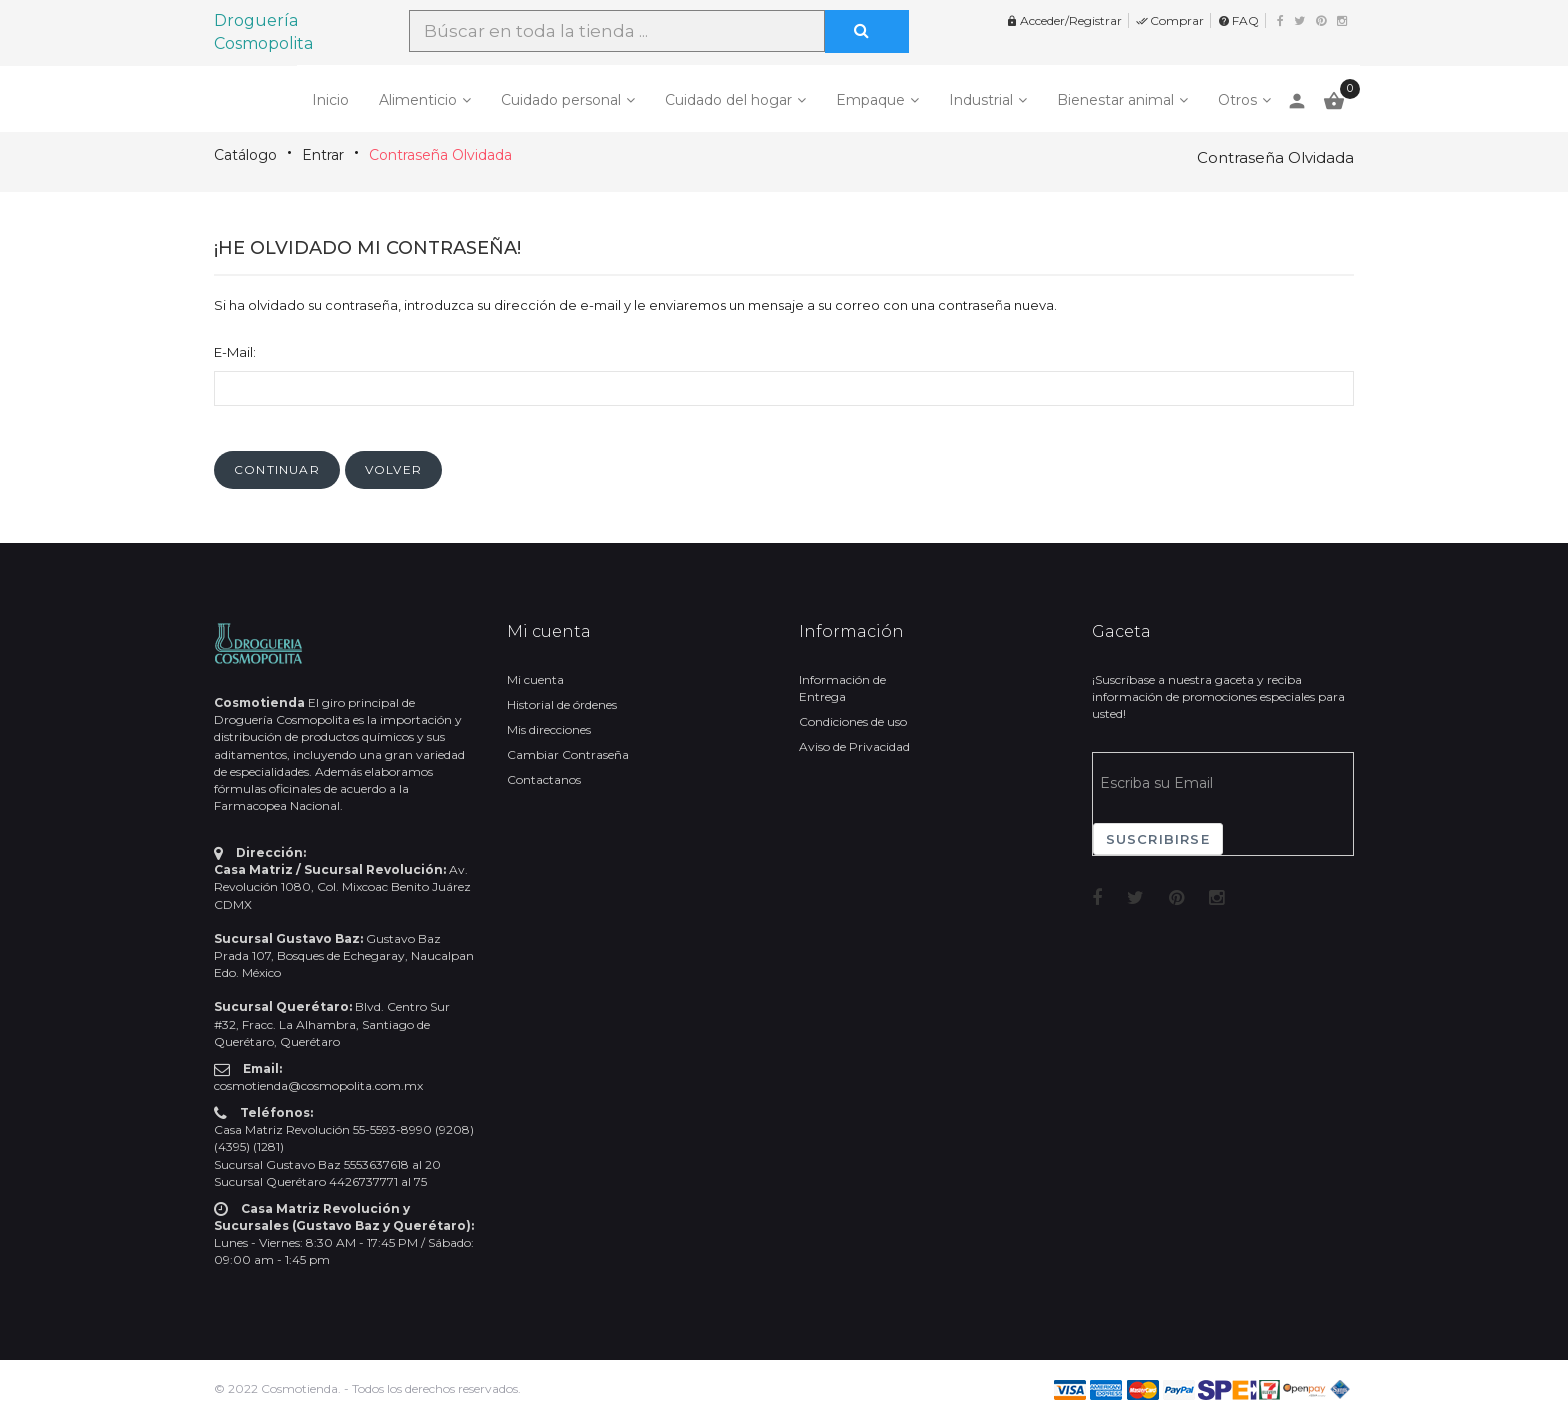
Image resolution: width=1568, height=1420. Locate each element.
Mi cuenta (535, 679)
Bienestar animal (1115, 100)
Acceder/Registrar (1064, 20)
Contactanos (544, 779)
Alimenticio (418, 100)
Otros (1237, 100)
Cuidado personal (561, 100)
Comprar (1170, 20)
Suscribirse (1158, 839)
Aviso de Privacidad (854, 746)
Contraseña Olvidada (440, 155)
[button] (277, 469)
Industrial (981, 100)
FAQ (1238, 20)
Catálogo (245, 155)
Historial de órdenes (562, 704)
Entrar (323, 155)
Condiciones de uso (853, 721)
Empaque (870, 100)
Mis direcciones (549, 729)
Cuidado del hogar (728, 100)
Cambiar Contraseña (568, 754)
